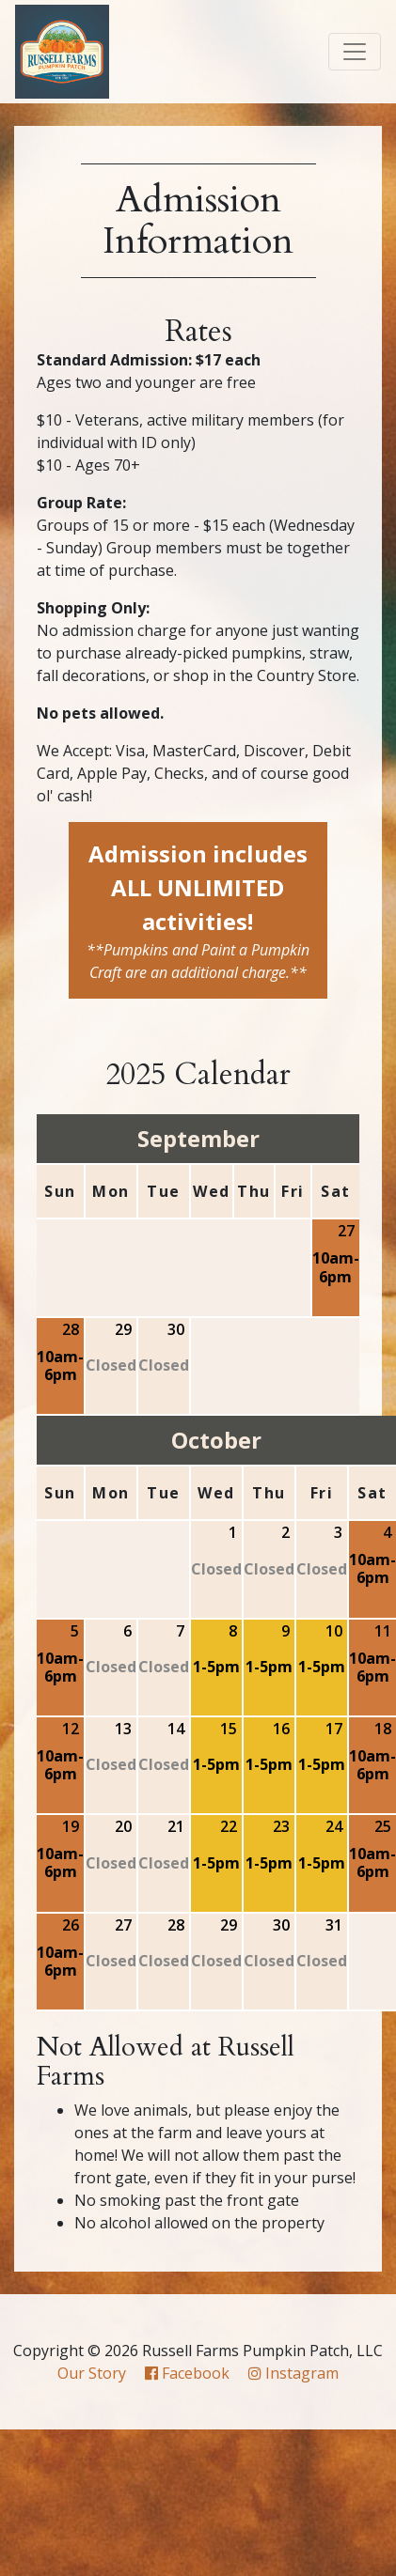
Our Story (91, 2373)
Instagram (293, 2373)
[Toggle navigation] (354, 51)
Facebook (187, 2373)
